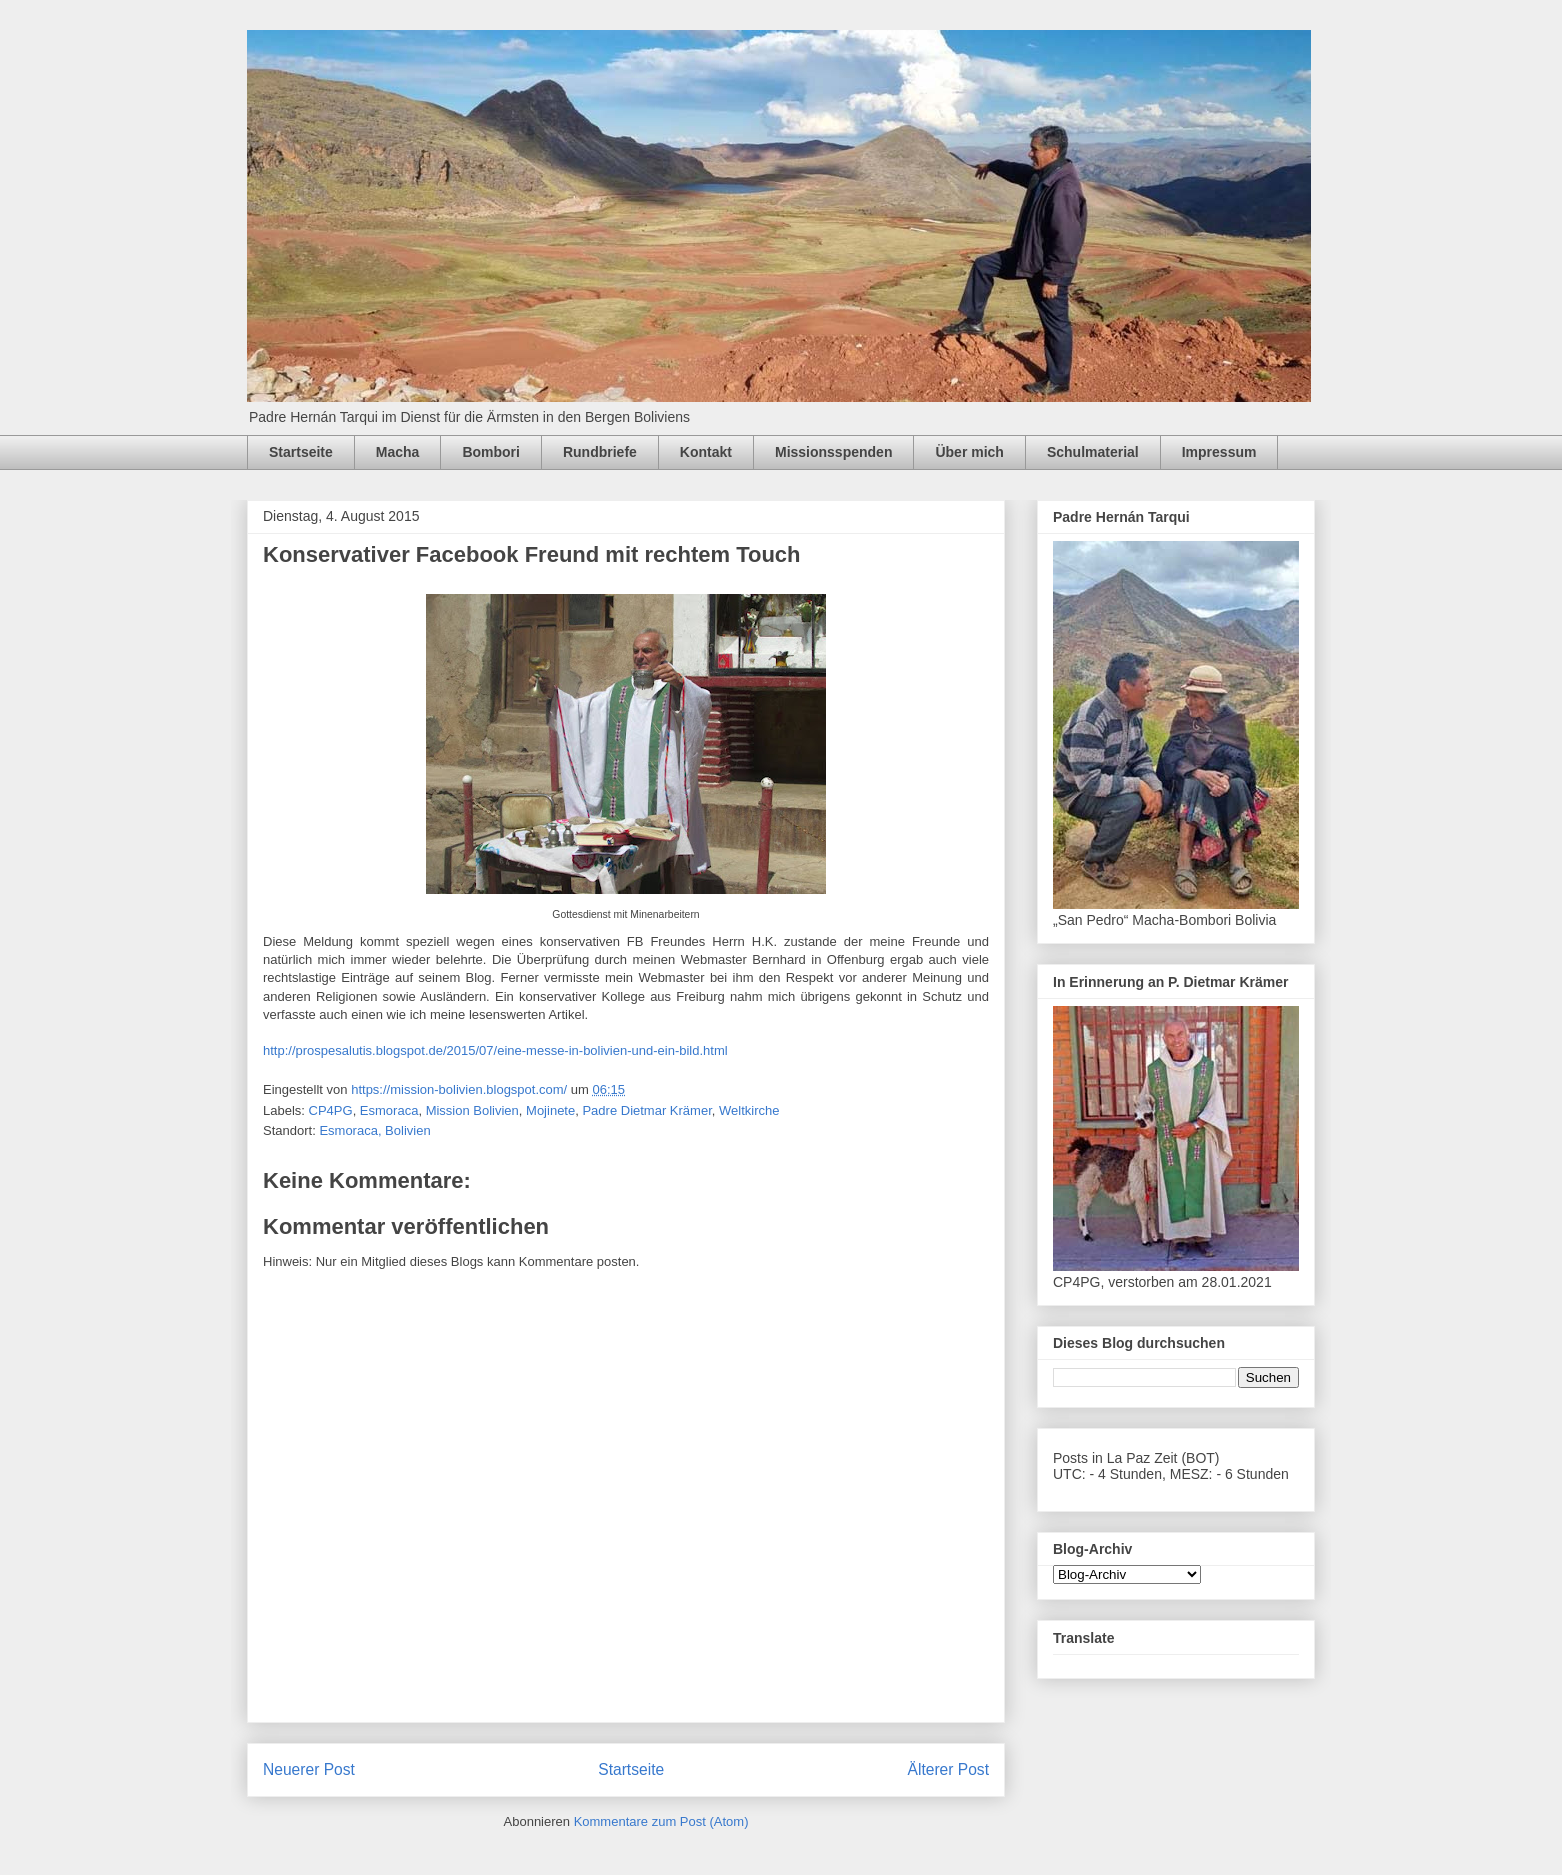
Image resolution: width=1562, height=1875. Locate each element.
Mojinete (550, 1110)
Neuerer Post (309, 1769)
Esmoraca (389, 1110)
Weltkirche (749, 1110)
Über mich (969, 452)
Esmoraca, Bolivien (374, 1130)
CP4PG (331, 1110)
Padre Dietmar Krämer (646, 1110)
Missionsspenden (833, 452)
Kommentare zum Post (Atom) (661, 1821)
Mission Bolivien (472, 1110)
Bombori (491, 452)
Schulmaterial (1093, 452)
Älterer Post (948, 1769)
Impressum (1219, 452)
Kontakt (706, 452)
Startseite (301, 452)
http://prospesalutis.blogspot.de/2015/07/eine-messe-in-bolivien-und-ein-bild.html (495, 1050)
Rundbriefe (600, 452)
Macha (398, 452)
